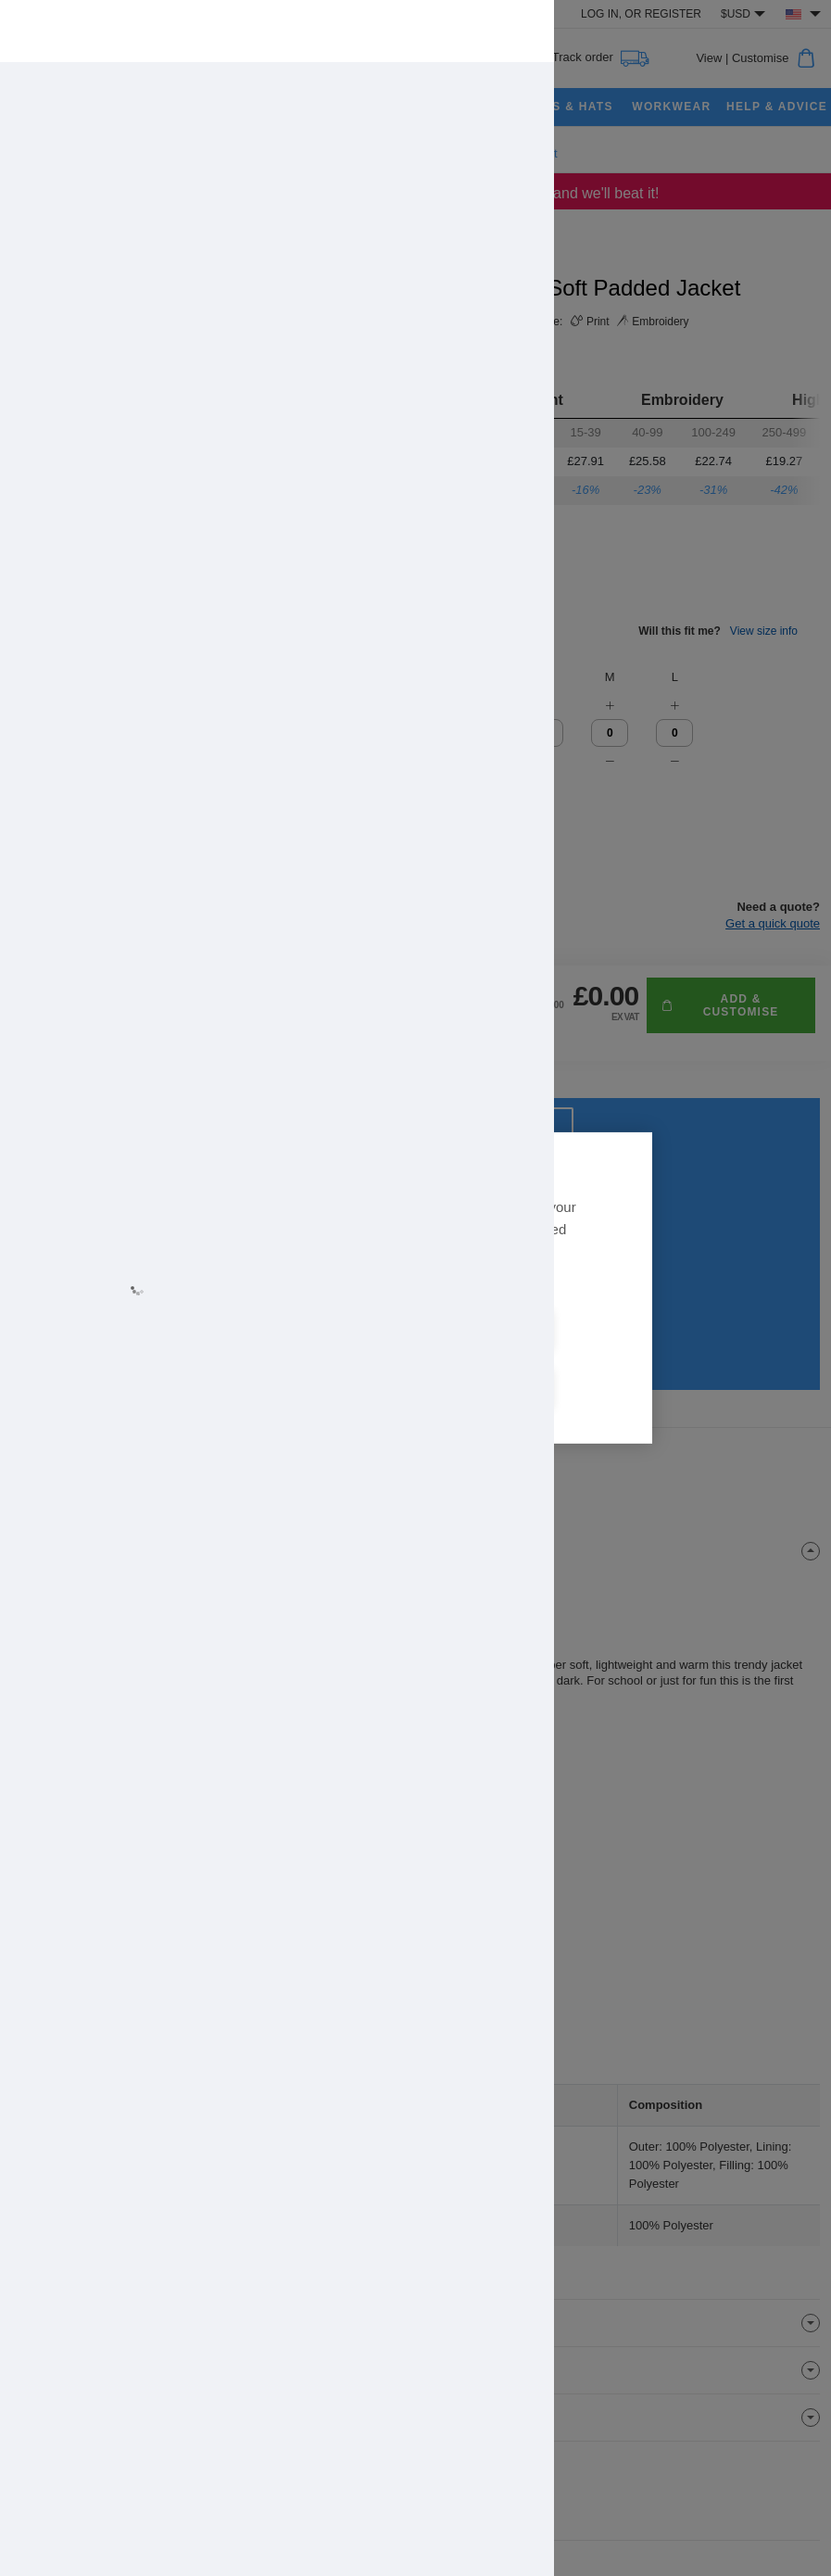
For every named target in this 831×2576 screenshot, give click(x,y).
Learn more (247, 1307)
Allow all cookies (308, 1361)
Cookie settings (522, 1361)
